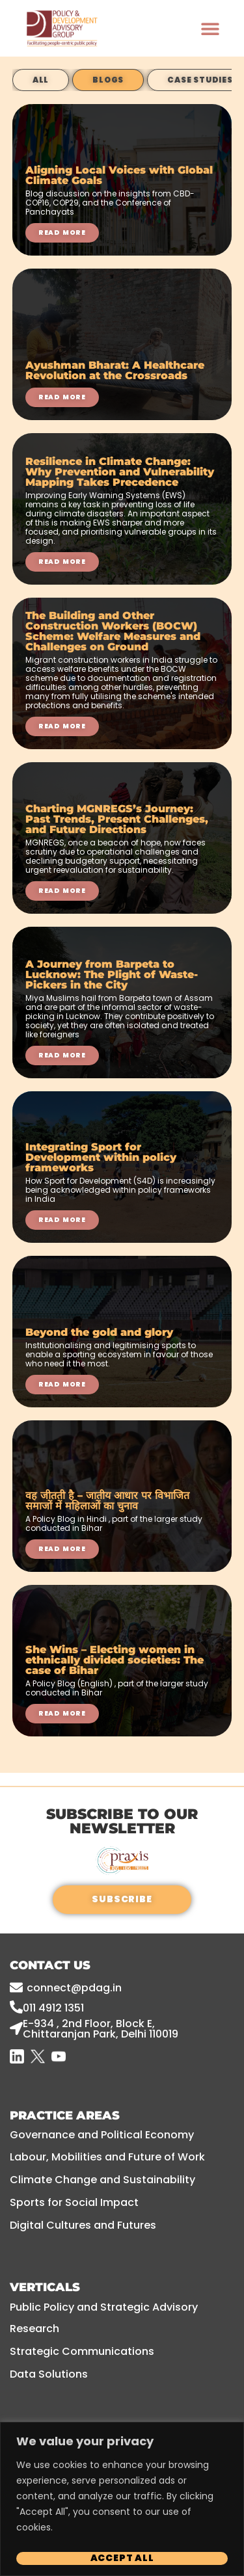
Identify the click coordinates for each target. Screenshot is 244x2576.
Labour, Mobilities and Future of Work (107, 2156)
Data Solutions (49, 2374)
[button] (209, 28)
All (41, 79)
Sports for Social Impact (74, 2202)
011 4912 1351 (53, 2007)
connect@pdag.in (74, 1987)
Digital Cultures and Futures (83, 2225)
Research (34, 2328)
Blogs (108, 79)
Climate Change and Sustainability (102, 2179)
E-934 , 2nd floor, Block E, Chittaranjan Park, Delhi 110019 (100, 2028)
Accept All (122, 2558)
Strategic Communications (82, 2351)
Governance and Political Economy (102, 2134)
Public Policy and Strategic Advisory (104, 2307)
